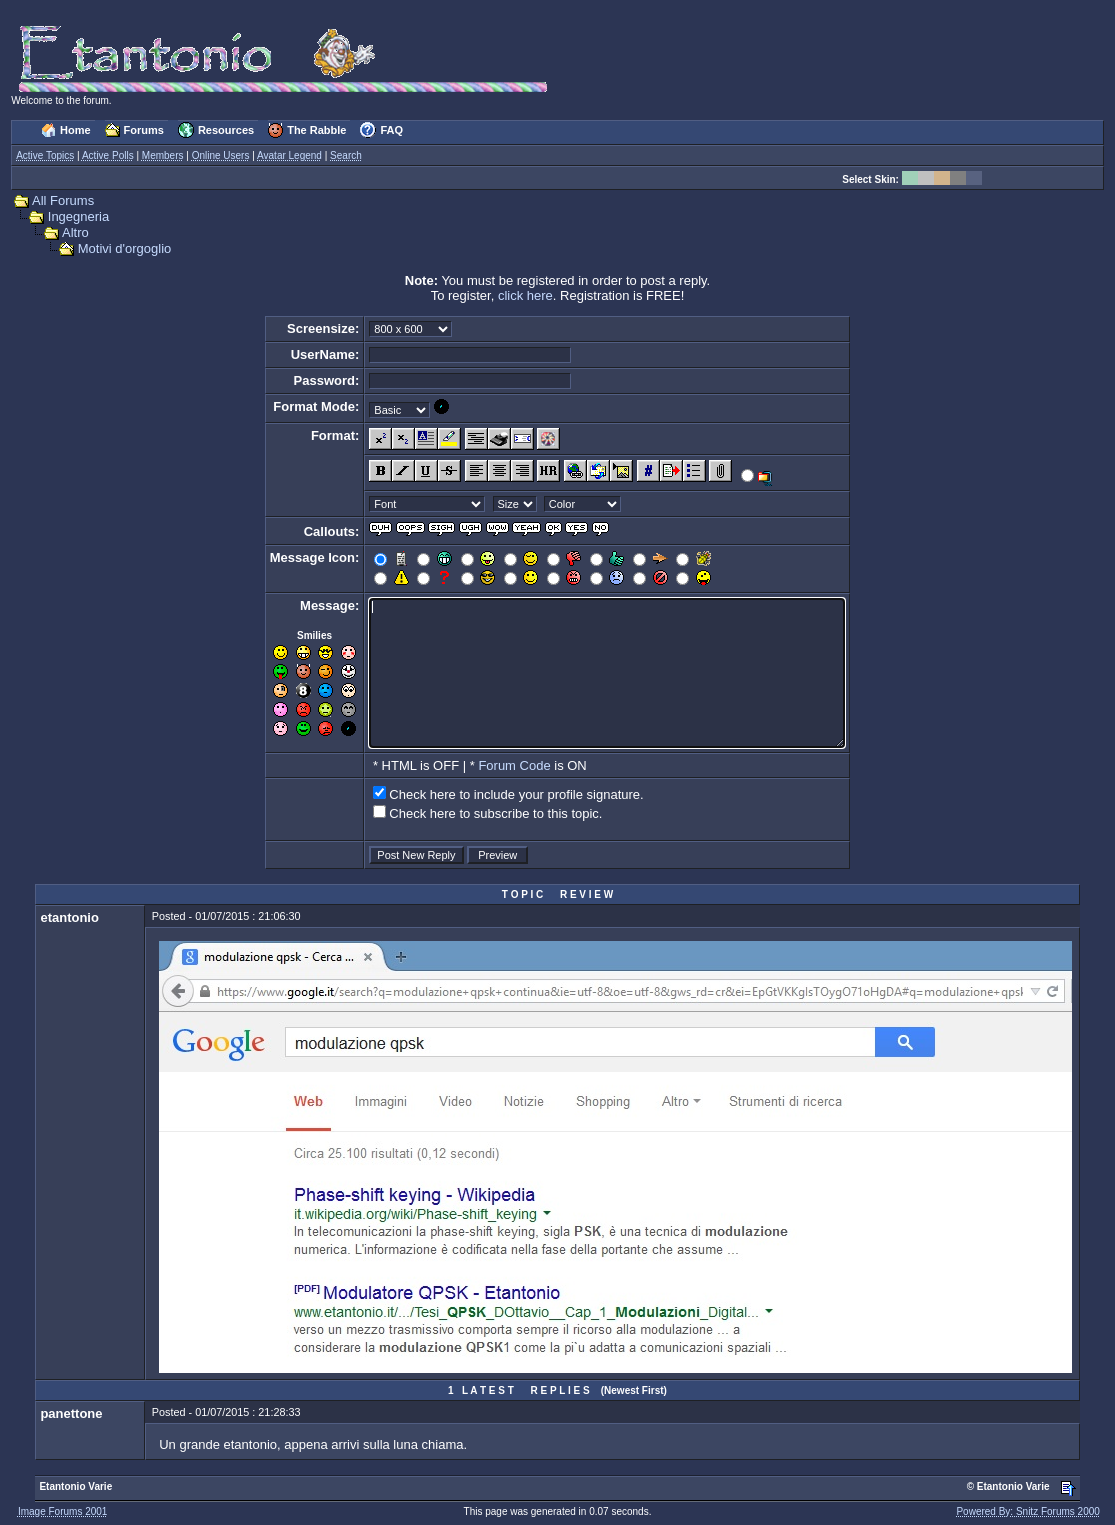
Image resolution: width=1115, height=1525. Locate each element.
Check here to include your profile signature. (516, 794)
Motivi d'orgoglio (125, 248)
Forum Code (514, 765)
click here (525, 295)
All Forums (63, 200)
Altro (75, 232)
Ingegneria (78, 216)
